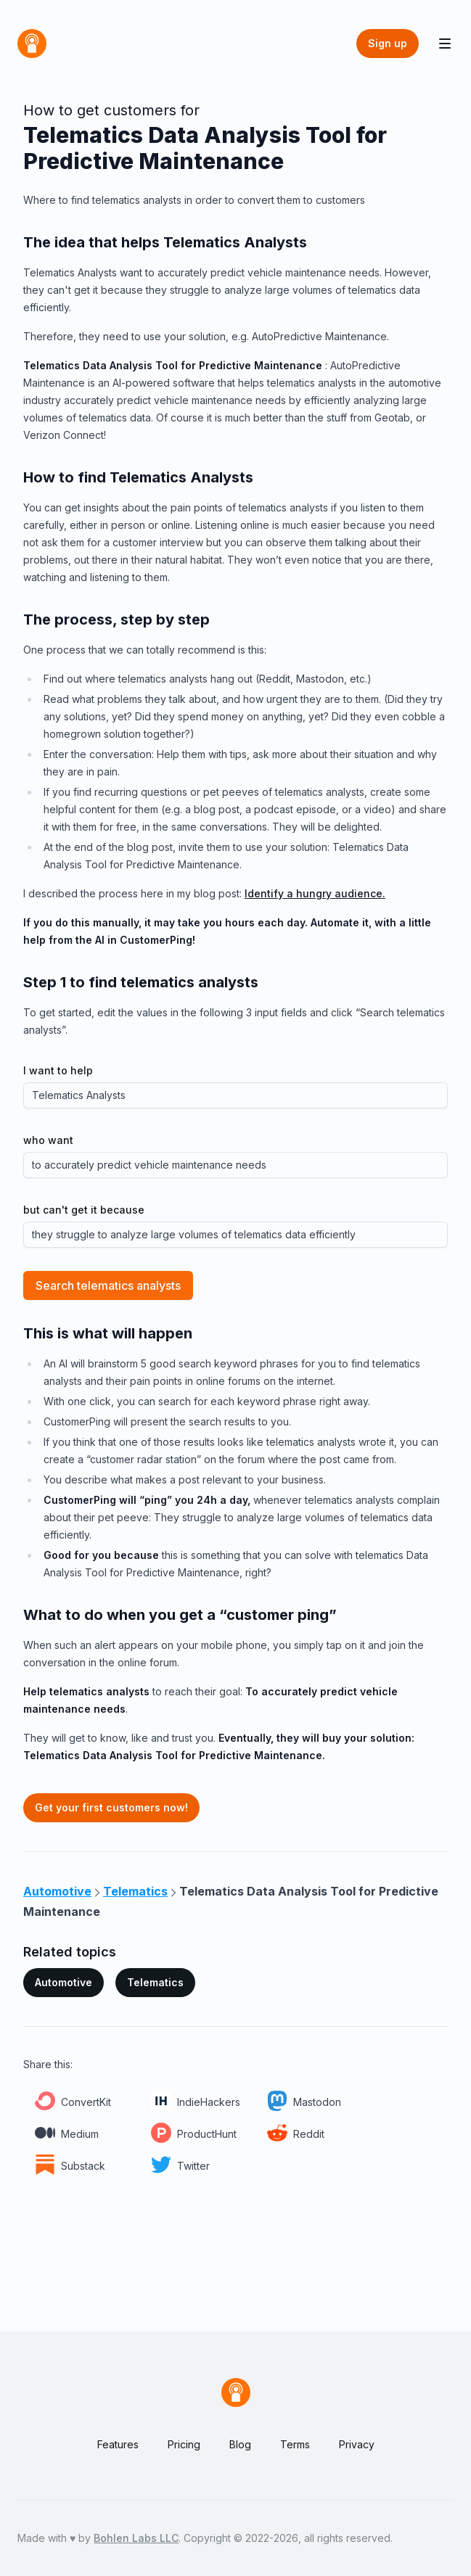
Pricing (184, 2444)
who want (48, 1140)
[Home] (31, 43)
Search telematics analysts (108, 1285)
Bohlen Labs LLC (136, 2538)
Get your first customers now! (111, 1807)
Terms (295, 2444)
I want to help (58, 1070)
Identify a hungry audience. (315, 893)
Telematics (155, 1982)
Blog (240, 2444)
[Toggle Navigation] (444, 43)
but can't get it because (83, 1209)
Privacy (356, 2444)
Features (118, 2444)
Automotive (63, 1982)
